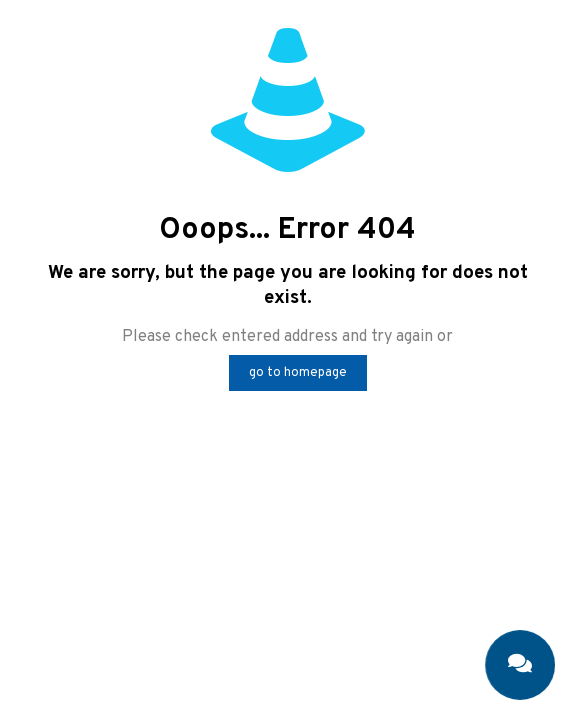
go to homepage (298, 373)
